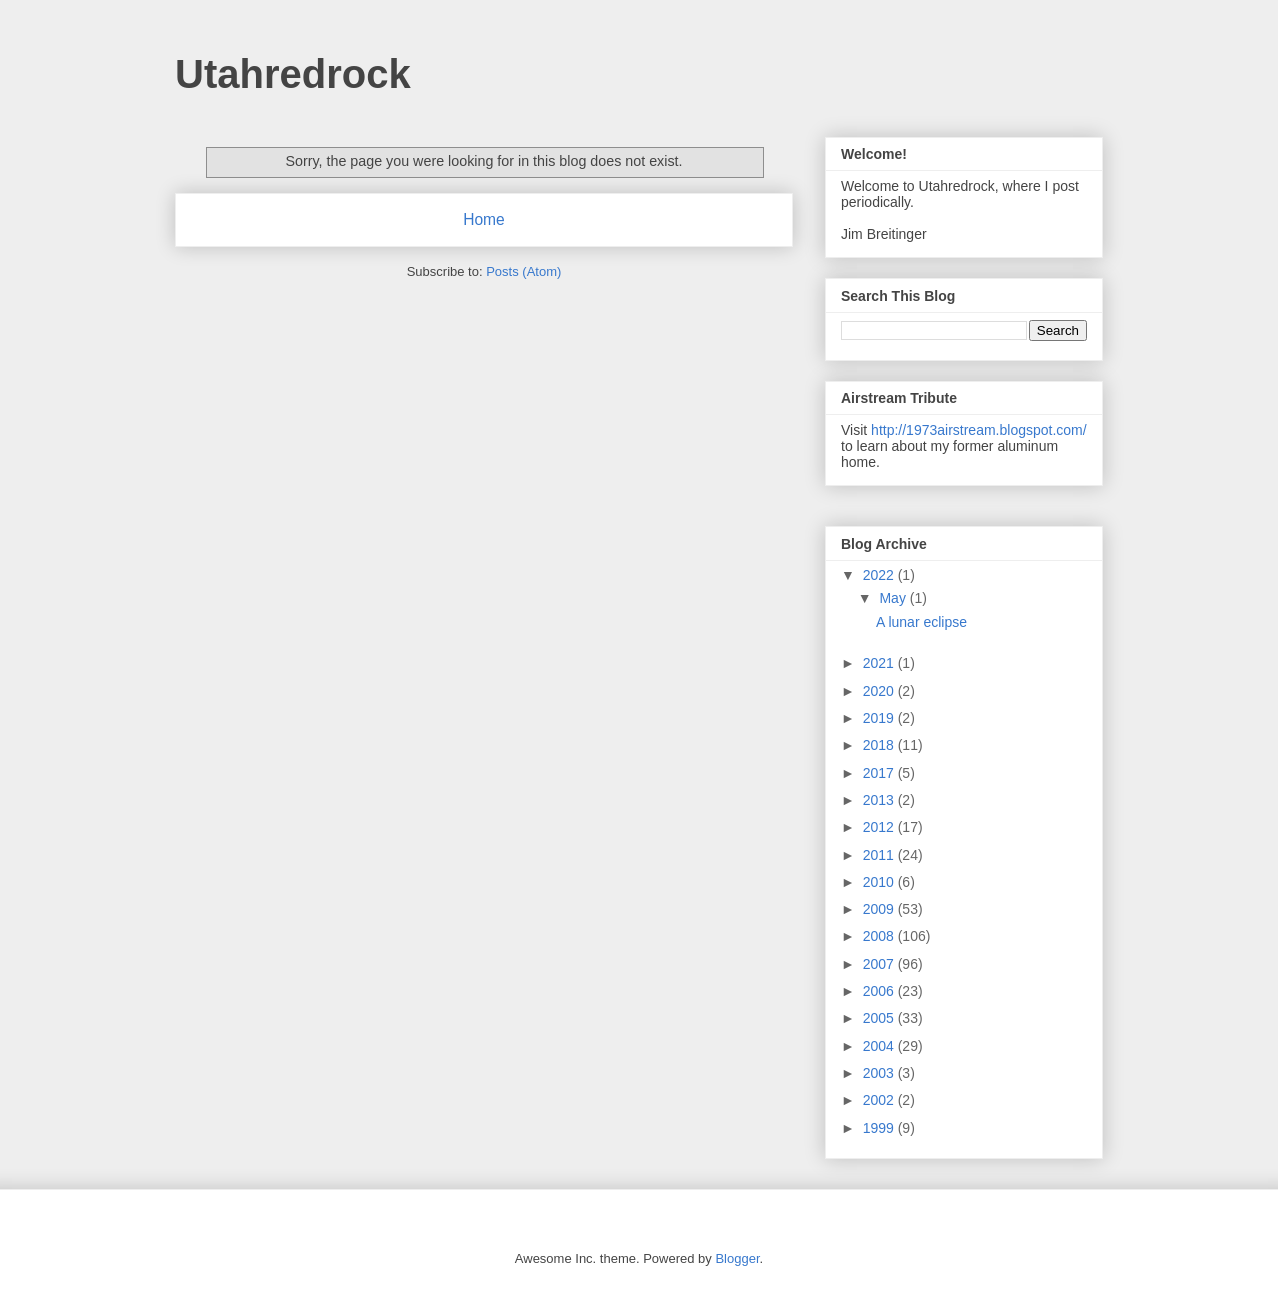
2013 (880, 800)
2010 (880, 882)
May (894, 598)
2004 (880, 1046)
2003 (880, 1073)
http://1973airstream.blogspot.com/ (979, 430)
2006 (880, 991)
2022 (880, 575)
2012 (880, 827)
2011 (880, 855)
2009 (880, 909)
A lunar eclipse (921, 622)
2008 (880, 936)
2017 (880, 773)
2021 (880, 663)
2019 (880, 718)
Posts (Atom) (523, 271)
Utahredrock (293, 74)
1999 (880, 1128)
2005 (880, 1018)
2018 (880, 745)
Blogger (737, 1258)
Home (484, 219)
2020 (880, 691)
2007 (880, 964)
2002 (880, 1100)
